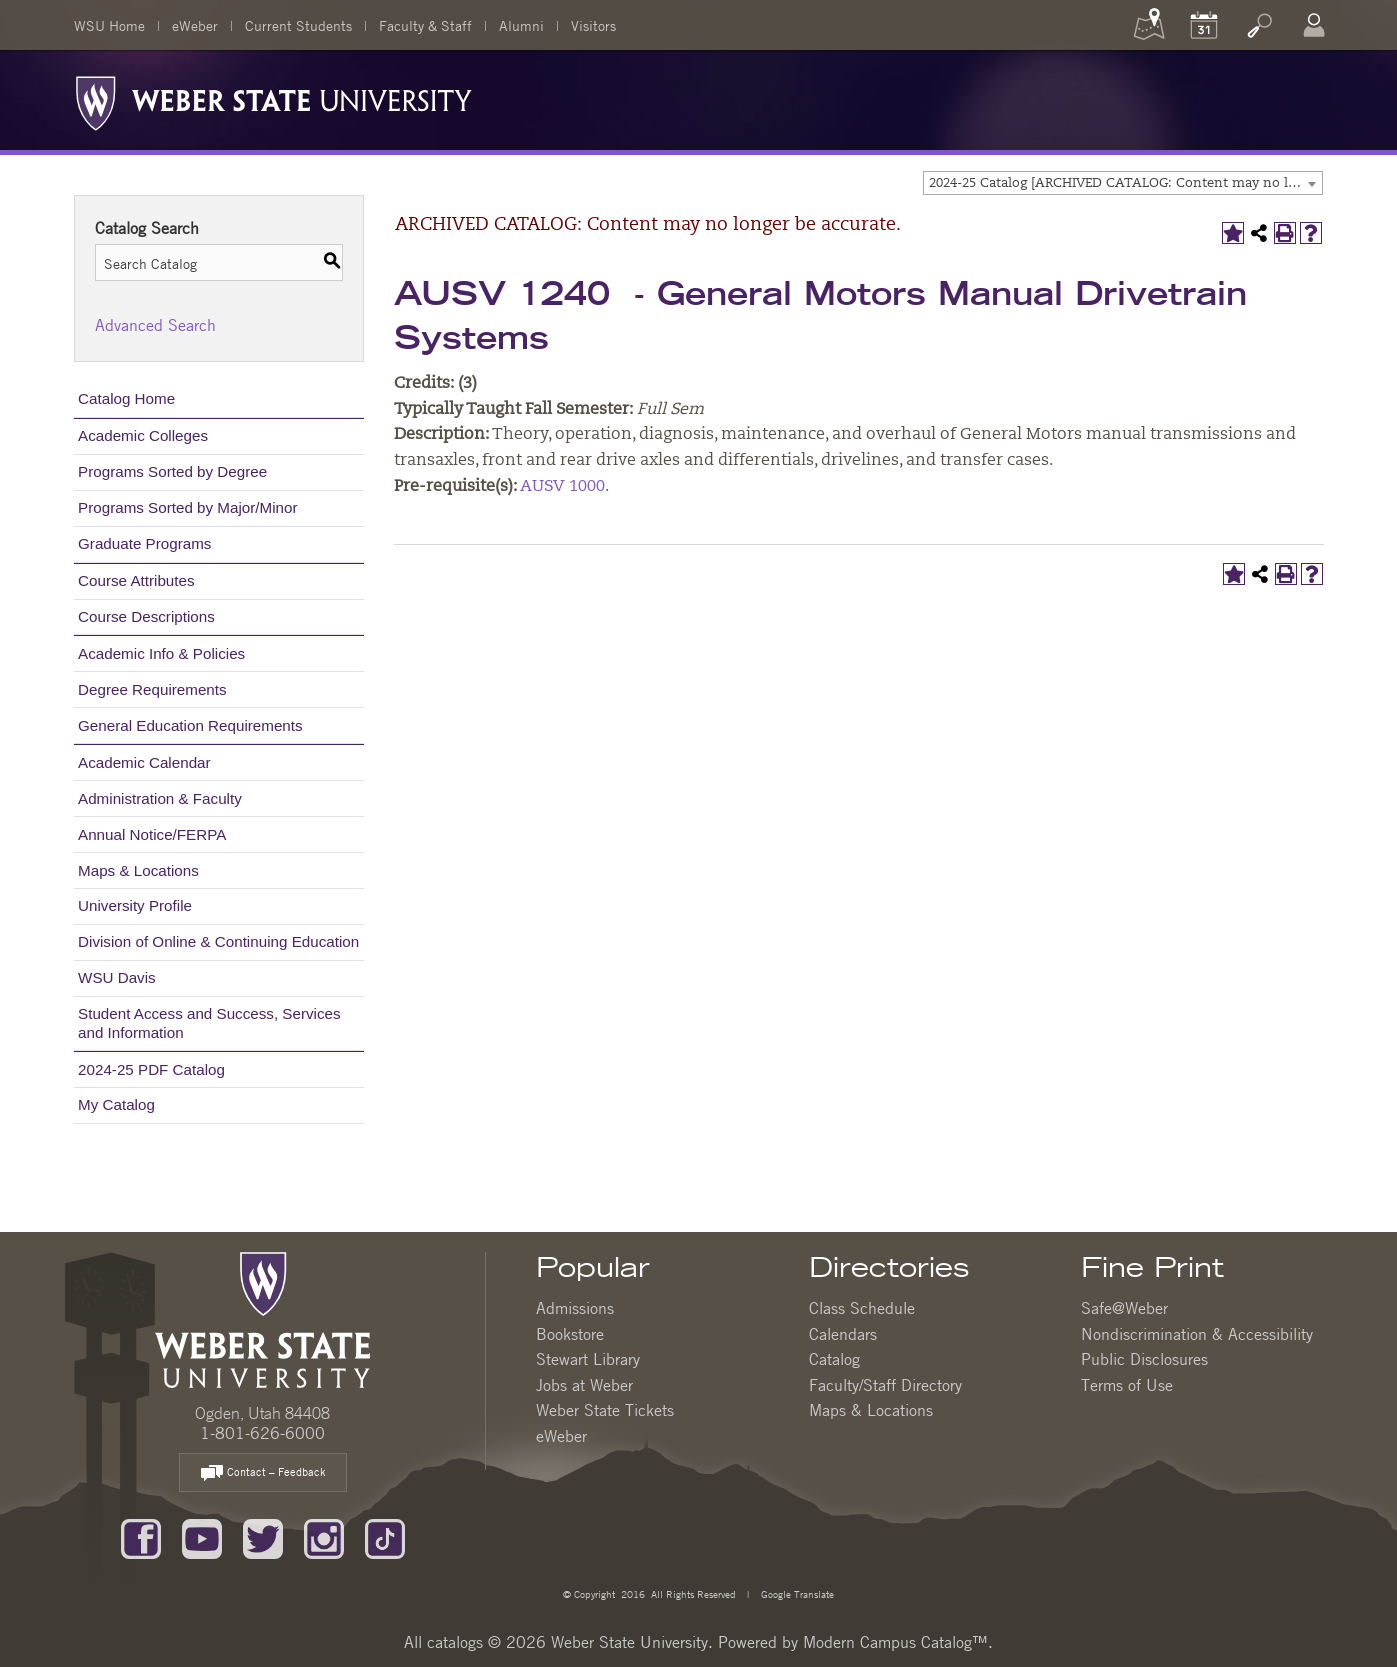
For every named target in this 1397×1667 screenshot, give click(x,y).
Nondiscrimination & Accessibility (1197, 1334)
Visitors (593, 25)
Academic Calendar (144, 762)
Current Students (298, 25)
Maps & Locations (138, 870)
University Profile (135, 905)
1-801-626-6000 (262, 1433)
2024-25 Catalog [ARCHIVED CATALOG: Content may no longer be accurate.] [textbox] (1125, 183)
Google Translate (796, 1593)
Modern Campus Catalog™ (895, 1642)
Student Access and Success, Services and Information (209, 1022)
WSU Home (109, 25)
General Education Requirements (190, 725)
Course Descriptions (146, 616)
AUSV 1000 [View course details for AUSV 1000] (562, 487)
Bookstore (570, 1334)
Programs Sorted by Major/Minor (187, 507)
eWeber (195, 25)
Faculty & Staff (425, 25)
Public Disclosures (1144, 1359)
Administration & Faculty (160, 798)
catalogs (455, 1642)
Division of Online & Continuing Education (218, 941)
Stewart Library (588, 1359)
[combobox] (1123, 183)
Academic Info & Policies (161, 653)
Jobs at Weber (584, 1385)
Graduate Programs (144, 543)
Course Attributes (136, 580)
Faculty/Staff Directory (885, 1385)
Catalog (834, 1359)
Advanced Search (155, 325)
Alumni (521, 25)
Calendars (843, 1334)
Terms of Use (1127, 1385)
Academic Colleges (143, 435)
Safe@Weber (1124, 1308)
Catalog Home (126, 398)
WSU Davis (117, 977)
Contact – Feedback (263, 1473)
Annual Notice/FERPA (152, 834)
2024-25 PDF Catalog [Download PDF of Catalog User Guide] (151, 1069)
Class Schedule (862, 1308)
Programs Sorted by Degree (172, 471)
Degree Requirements (152, 689)
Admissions (575, 1308)
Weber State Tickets (605, 1410)
